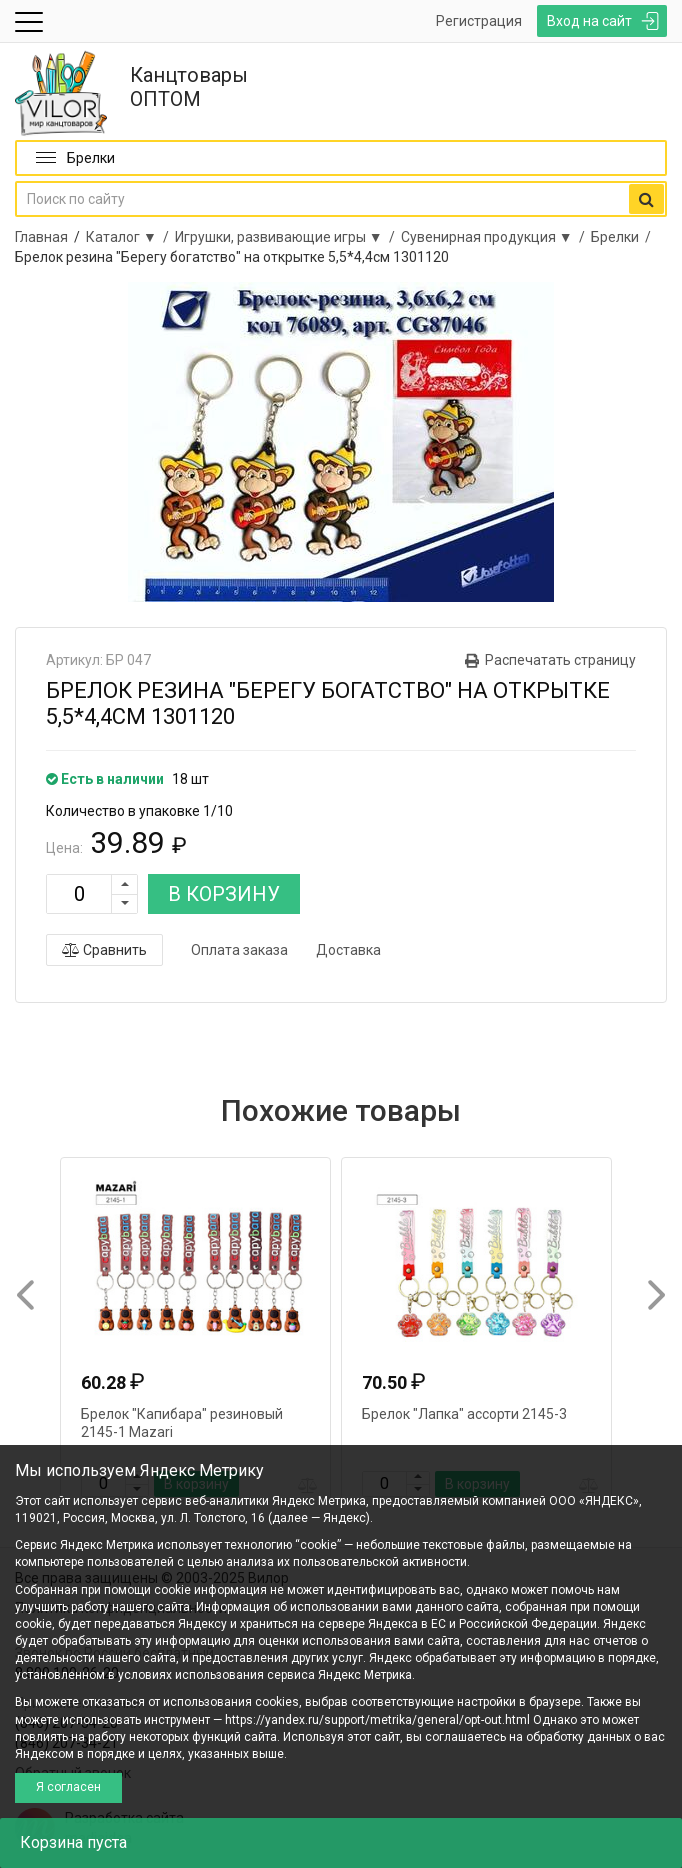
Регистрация (479, 21)
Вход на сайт (589, 21)
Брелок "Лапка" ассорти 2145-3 (464, 1414)
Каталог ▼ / (130, 237)
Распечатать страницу (560, 660)
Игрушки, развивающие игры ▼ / (288, 237)
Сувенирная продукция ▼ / (496, 237)
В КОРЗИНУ (224, 894)
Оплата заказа (239, 950)
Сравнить (104, 950)
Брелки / (624, 237)
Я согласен (68, 1787)
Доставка (348, 950)
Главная (41, 237)
